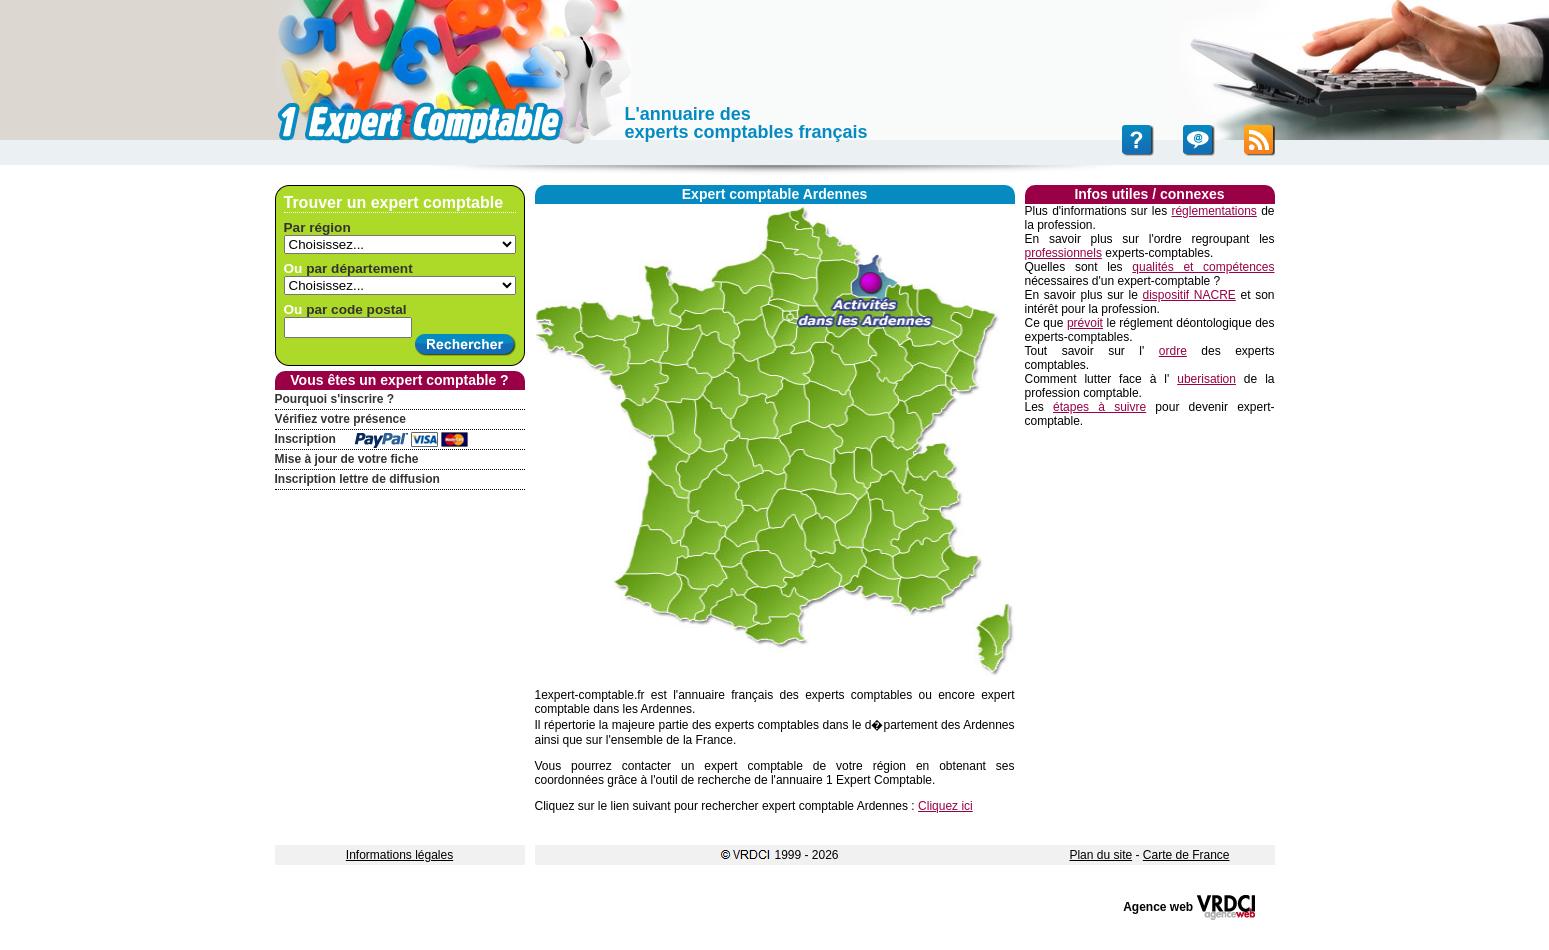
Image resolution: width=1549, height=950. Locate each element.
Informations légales (399, 855)
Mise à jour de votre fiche (347, 459)
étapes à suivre (1099, 407)
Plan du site (1100, 855)
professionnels (1063, 253)
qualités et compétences (1203, 267)
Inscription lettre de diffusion (357, 479)
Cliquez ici (945, 806)
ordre (1173, 351)
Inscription (305, 439)
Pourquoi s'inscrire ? (335, 399)
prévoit (1085, 323)
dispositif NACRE (1188, 295)
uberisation (1206, 379)
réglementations (1213, 211)
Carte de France (1186, 855)
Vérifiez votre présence (340, 419)
